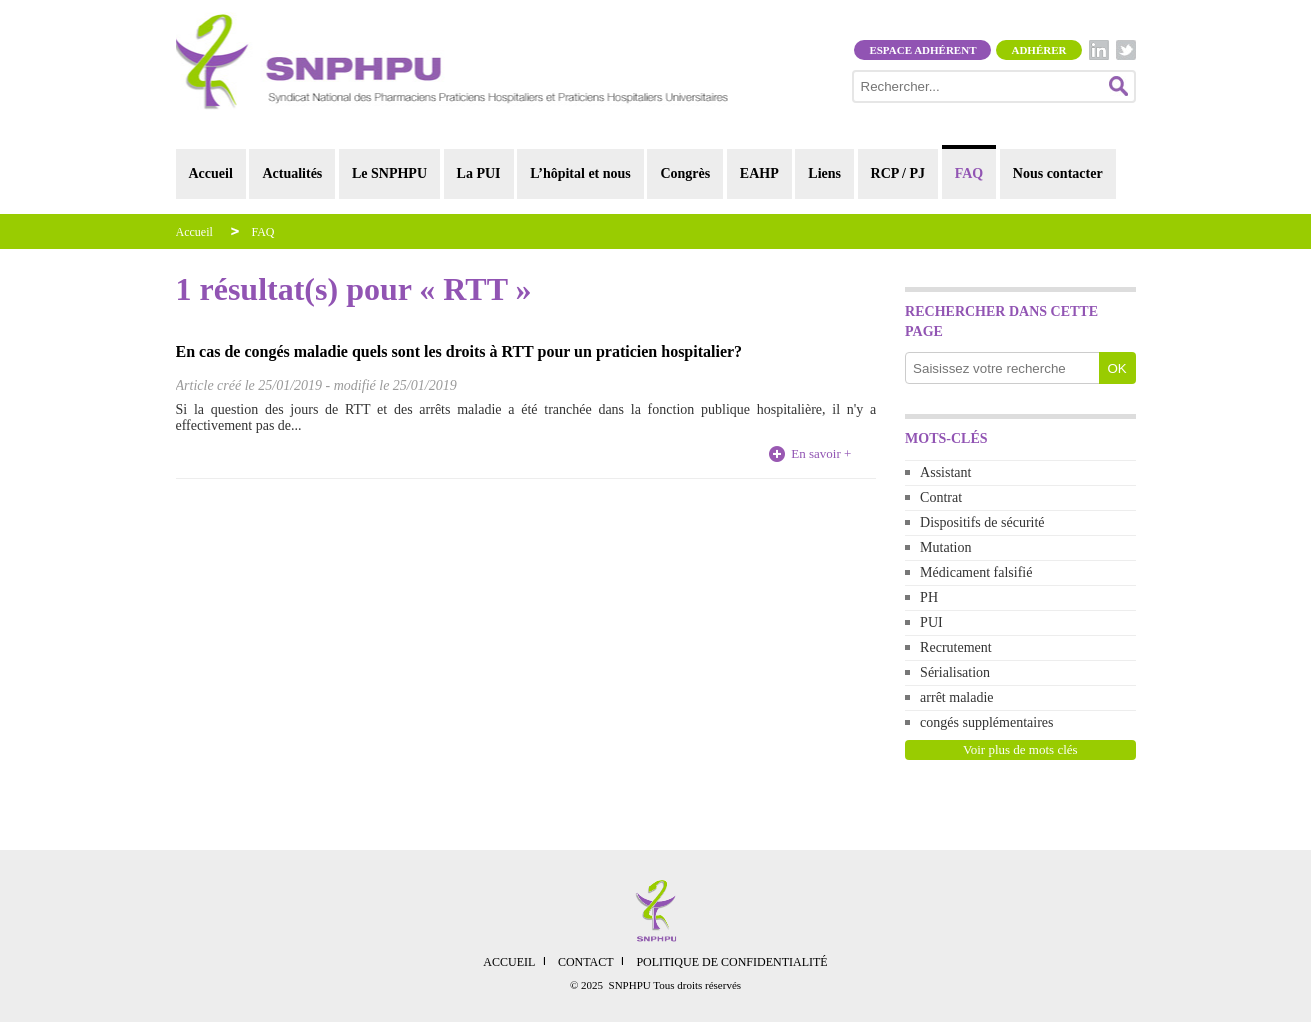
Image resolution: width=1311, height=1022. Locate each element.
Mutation (945, 547)
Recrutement (956, 647)
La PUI (479, 173)
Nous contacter (1058, 173)
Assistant (945, 472)
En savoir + (821, 453)
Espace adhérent (922, 50)
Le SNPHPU (389, 173)
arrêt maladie (956, 697)
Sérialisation (955, 672)
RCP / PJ (898, 173)
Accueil (211, 173)
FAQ (969, 173)
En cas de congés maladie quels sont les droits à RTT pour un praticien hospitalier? (459, 351)
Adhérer (1038, 50)
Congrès (685, 173)
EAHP (759, 173)
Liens (824, 173)
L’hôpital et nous (580, 173)
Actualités (292, 173)
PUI (931, 622)
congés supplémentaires (986, 722)
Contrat (941, 497)
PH (929, 597)
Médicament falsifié (976, 572)
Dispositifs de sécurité (982, 522)
